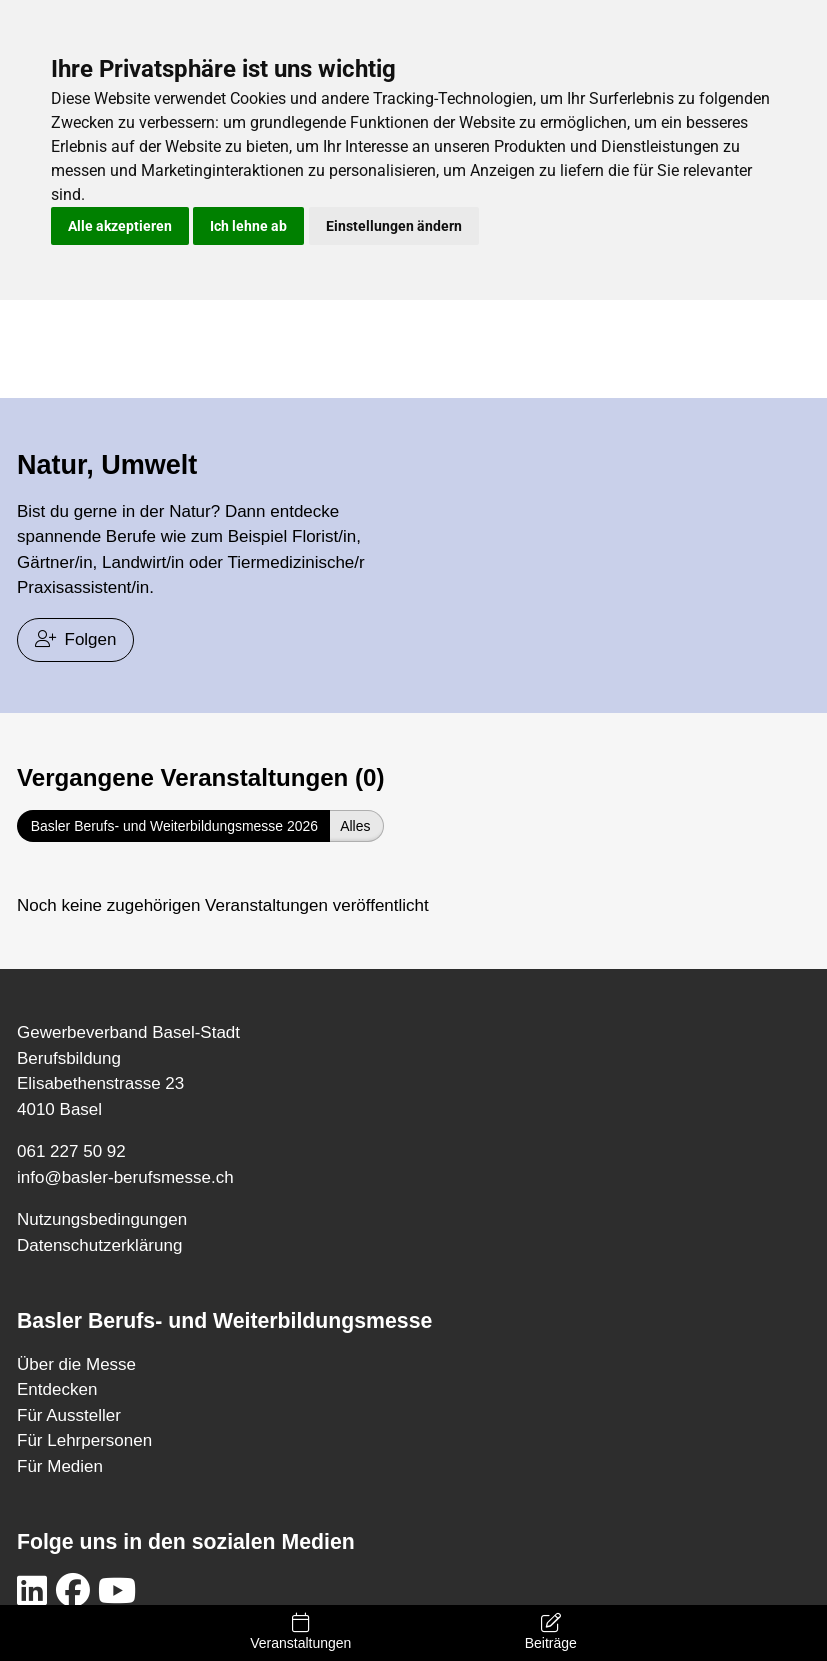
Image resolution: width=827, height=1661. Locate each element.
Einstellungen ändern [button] (394, 226)
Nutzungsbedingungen (102, 1219)
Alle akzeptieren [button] (120, 226)
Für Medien (60, 1466)
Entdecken (57, 1389)
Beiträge (550, 1632)
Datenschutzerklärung (99, 1245)
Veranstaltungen (301, 1632)
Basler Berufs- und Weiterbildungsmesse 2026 (174, 826)
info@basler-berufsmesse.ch (125, 1177)
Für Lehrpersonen (84, 1440)
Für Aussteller (69, 1415)
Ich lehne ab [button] (248, 226)
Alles (355, 826)
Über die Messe (76, 1364)
